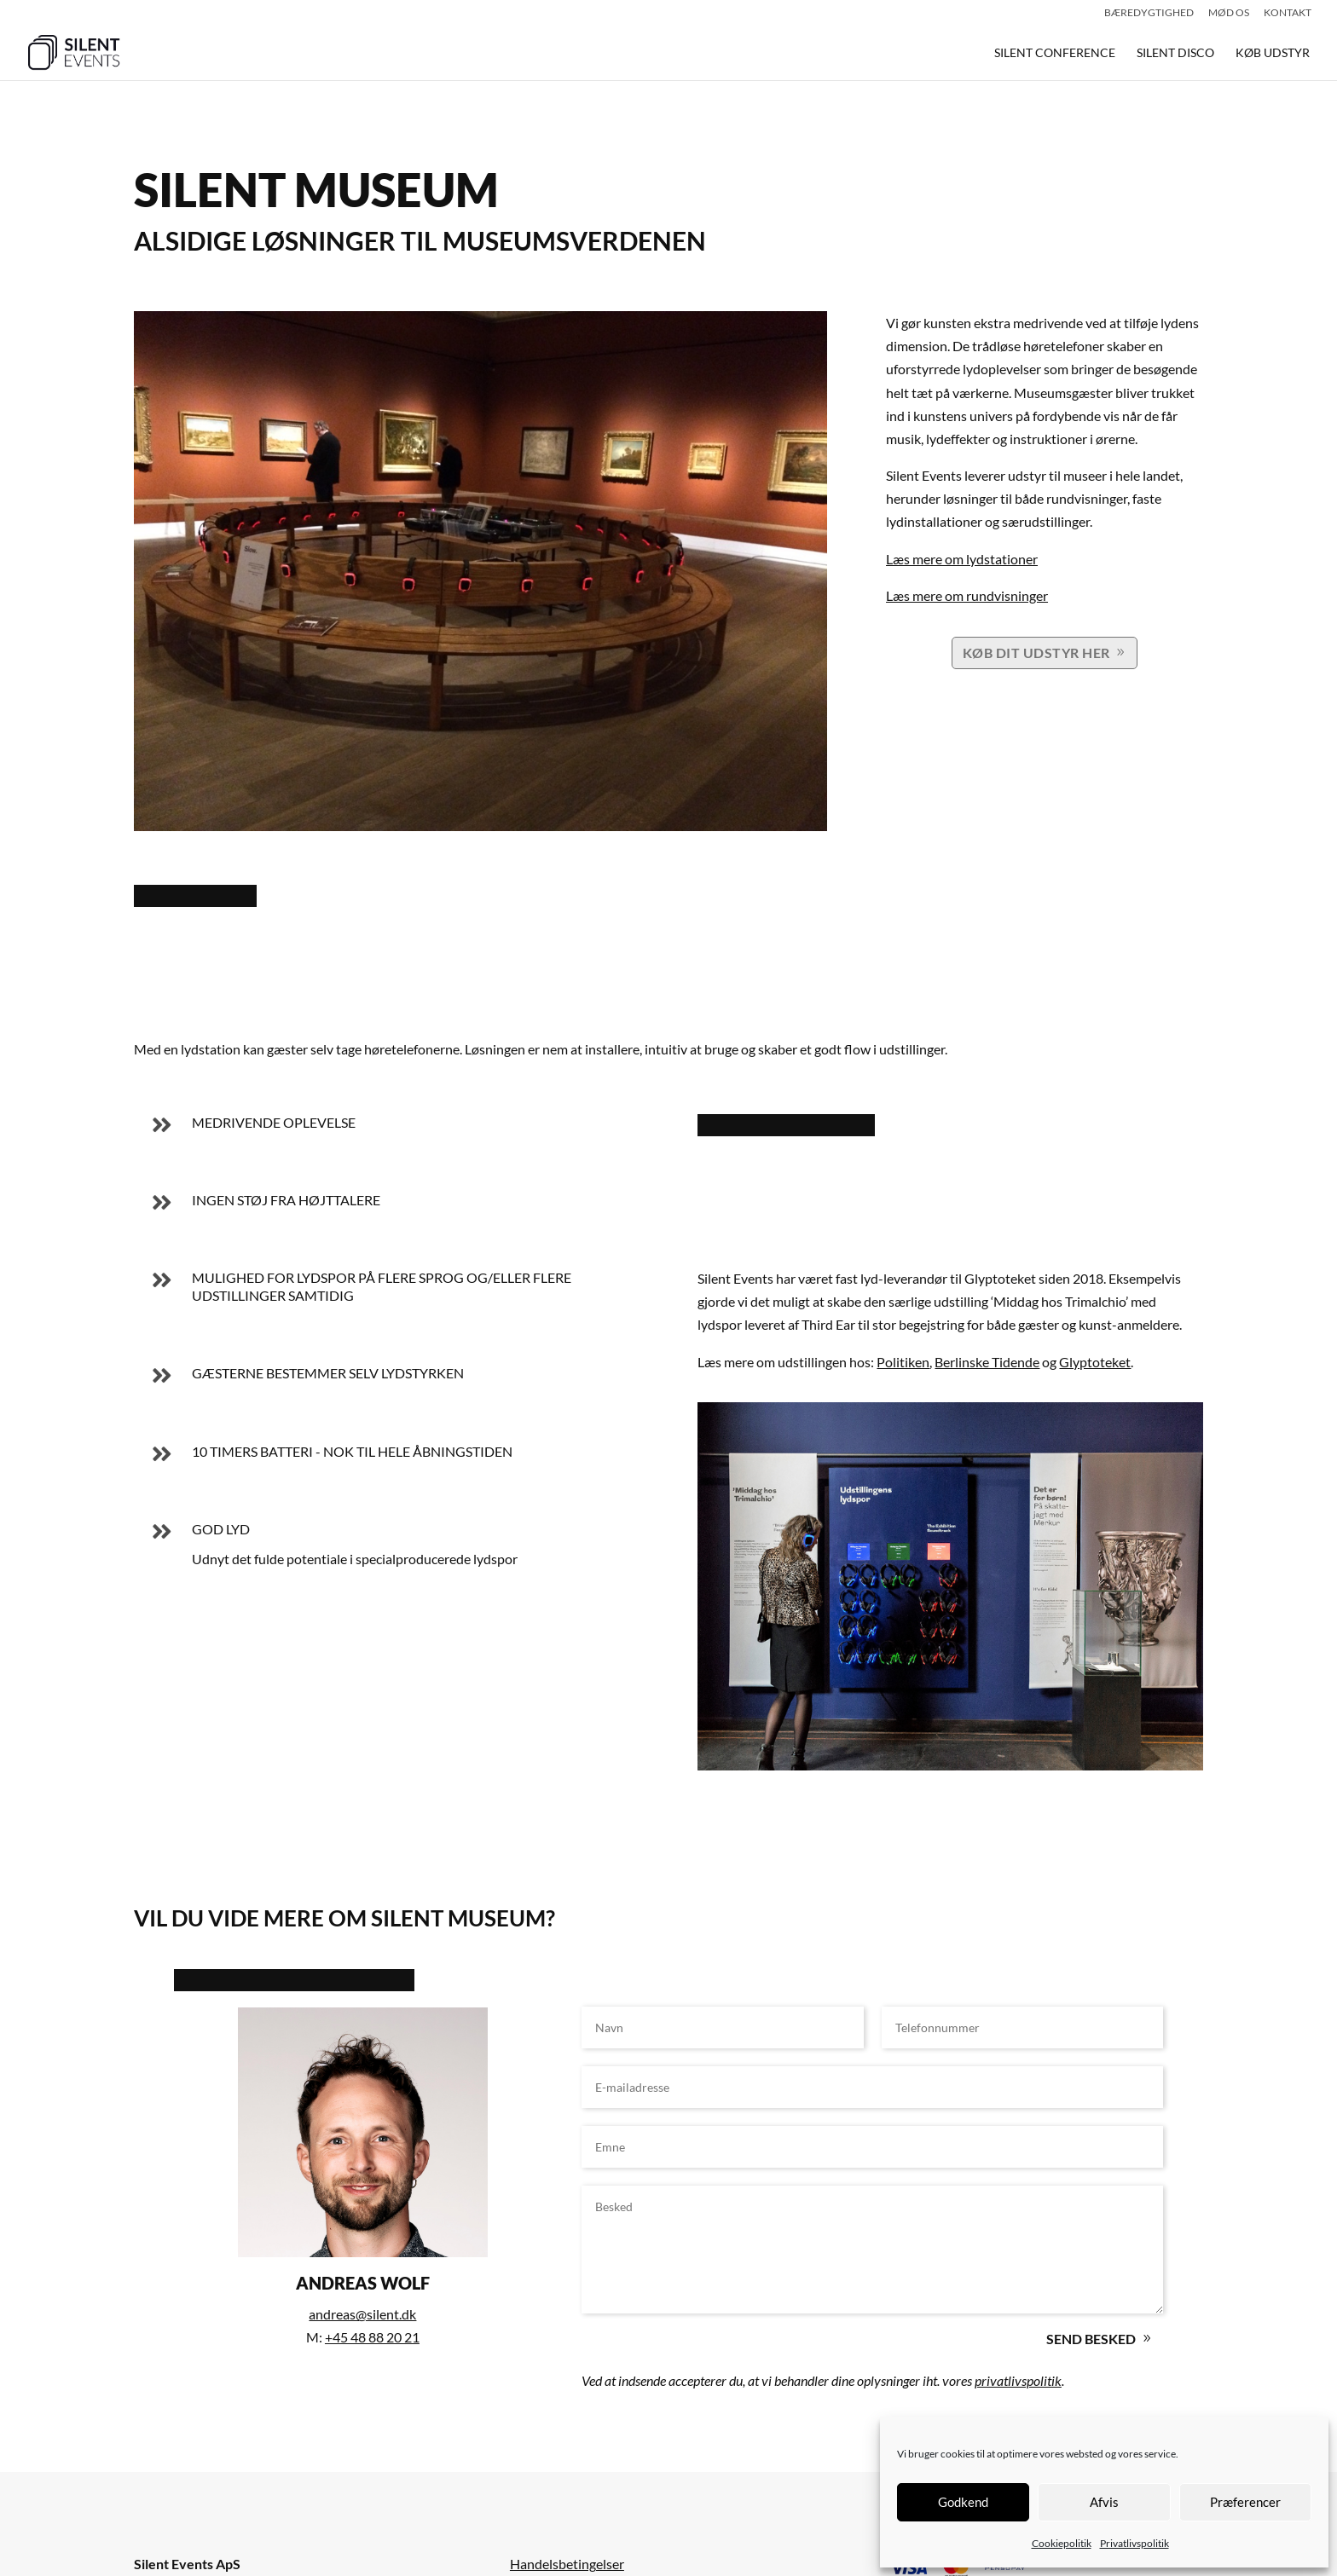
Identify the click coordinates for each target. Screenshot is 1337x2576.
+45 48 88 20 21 (372, 2337)
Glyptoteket (1095, 1362)
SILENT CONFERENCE (1054, 53)
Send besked (1091, 2339)
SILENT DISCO (1175, 53)
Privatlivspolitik (1134, 2543)
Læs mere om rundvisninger (967, 595)
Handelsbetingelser (567, 2564)
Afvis (1104, 2502)
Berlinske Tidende (987, 1362)
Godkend (963, 2502)
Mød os (1228, 13)
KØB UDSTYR (1273, 53)
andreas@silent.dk (362, 2314)
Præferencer (1245, 2502)
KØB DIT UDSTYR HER (1036, 652)
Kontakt (1287, 13)
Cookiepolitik (1061, 2543)
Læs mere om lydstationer (962, 559)
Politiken (903, 1362)
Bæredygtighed (1149, 13)
